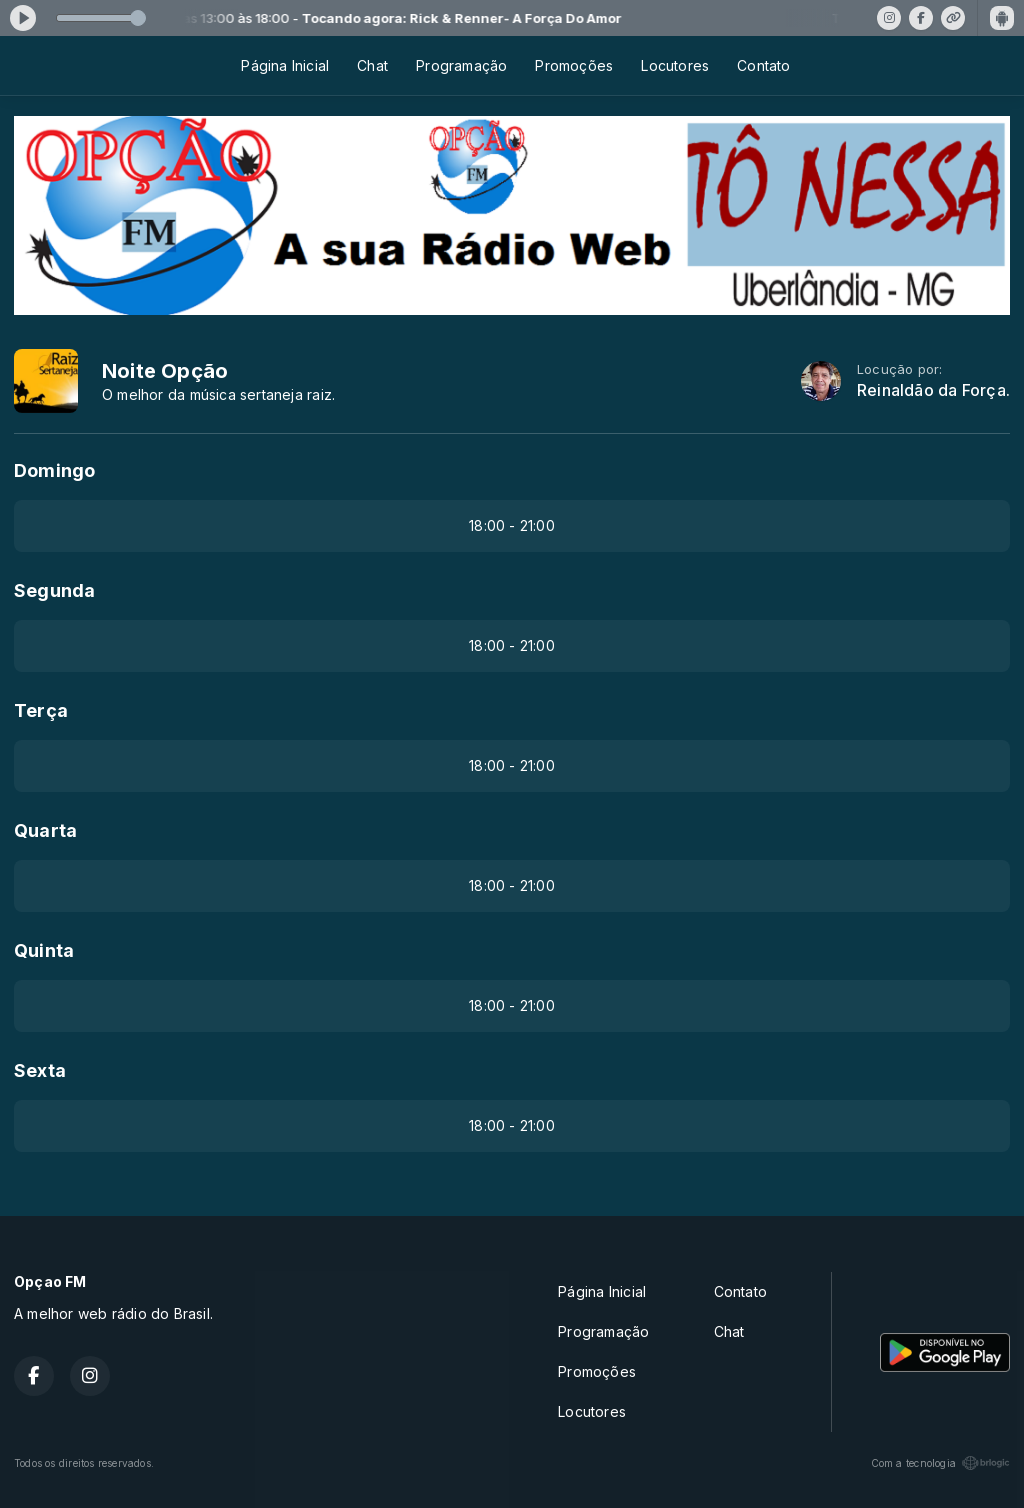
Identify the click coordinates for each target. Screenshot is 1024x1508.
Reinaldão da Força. (933, 390)
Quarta (45, 830)
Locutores (675, 65)
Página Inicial (285, 65)
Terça (41, 710)
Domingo (54, 470)
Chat (372, 65)
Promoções (574, 65)
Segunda (54, 590)
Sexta (40, 1070)
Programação (461, 65)
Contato (763, 65)
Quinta (44, 950)
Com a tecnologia (940, 1463)
